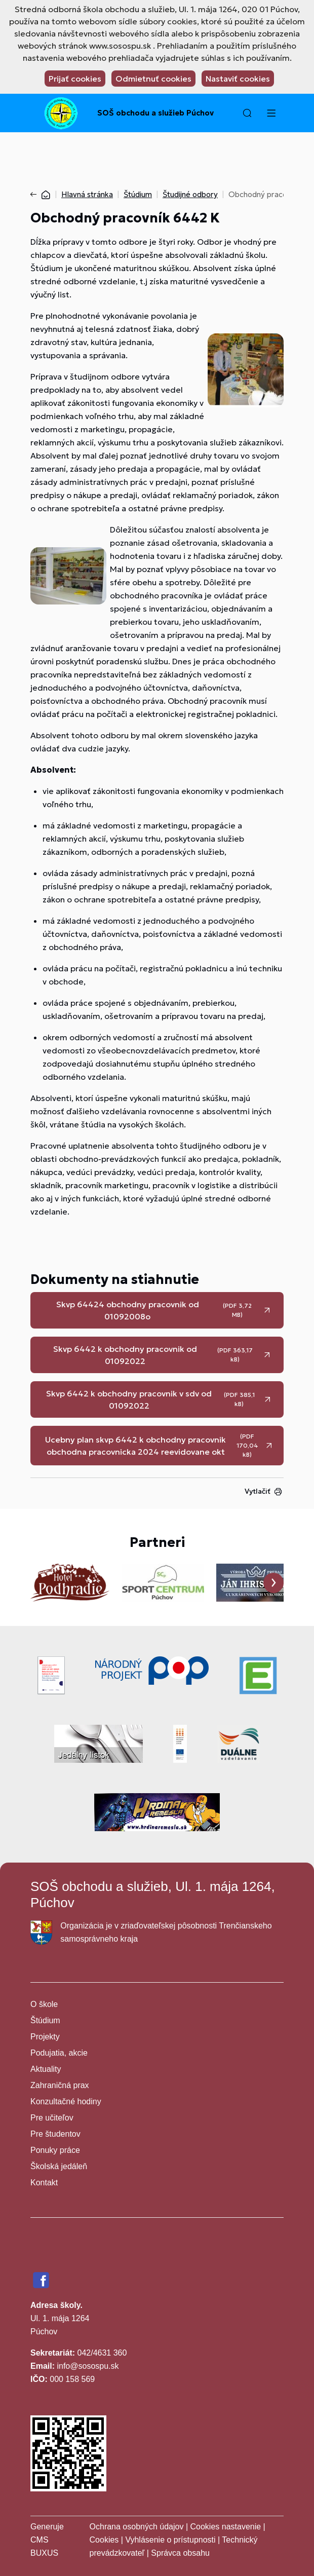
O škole (44, 2004)
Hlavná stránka (87, 194)
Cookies (105, 2539)
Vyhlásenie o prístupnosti (170, 2539)
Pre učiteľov (51, 2117)
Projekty (45, 2036)
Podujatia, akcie (59, 2053)
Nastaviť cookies (238, 78)
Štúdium (138, 194)
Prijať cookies (75, 78)
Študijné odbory (190, 194)
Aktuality (45, 2069)
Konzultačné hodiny (65, 2101)
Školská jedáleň (58, 2166)
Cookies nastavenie (225, 2526)
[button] (247, 113)
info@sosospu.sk (88, 2366)
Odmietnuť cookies (153, 78)
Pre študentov (55, 2134)
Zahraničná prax (59, 2085)
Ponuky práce (55, 2150)
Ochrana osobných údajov (137, 2526)
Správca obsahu (180, 2553)
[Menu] (271, 113)
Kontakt (44, 2182)
